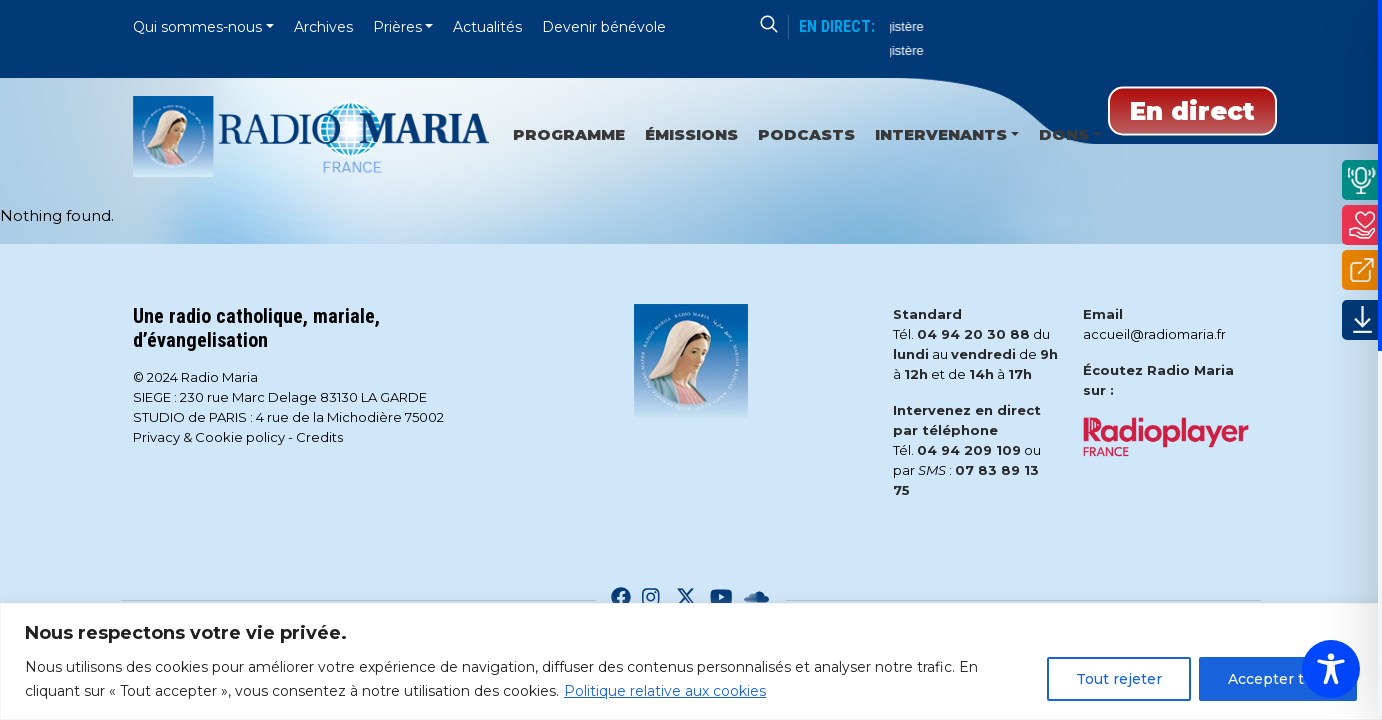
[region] (691, 661)
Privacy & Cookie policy (209, 437)
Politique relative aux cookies (665, 691)
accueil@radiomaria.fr (1154, 334)
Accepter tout (1278, 679)
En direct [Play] (1192, 111)
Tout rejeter (1119, 679)
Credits (319, 437)
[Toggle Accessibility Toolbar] (1331, 669)
